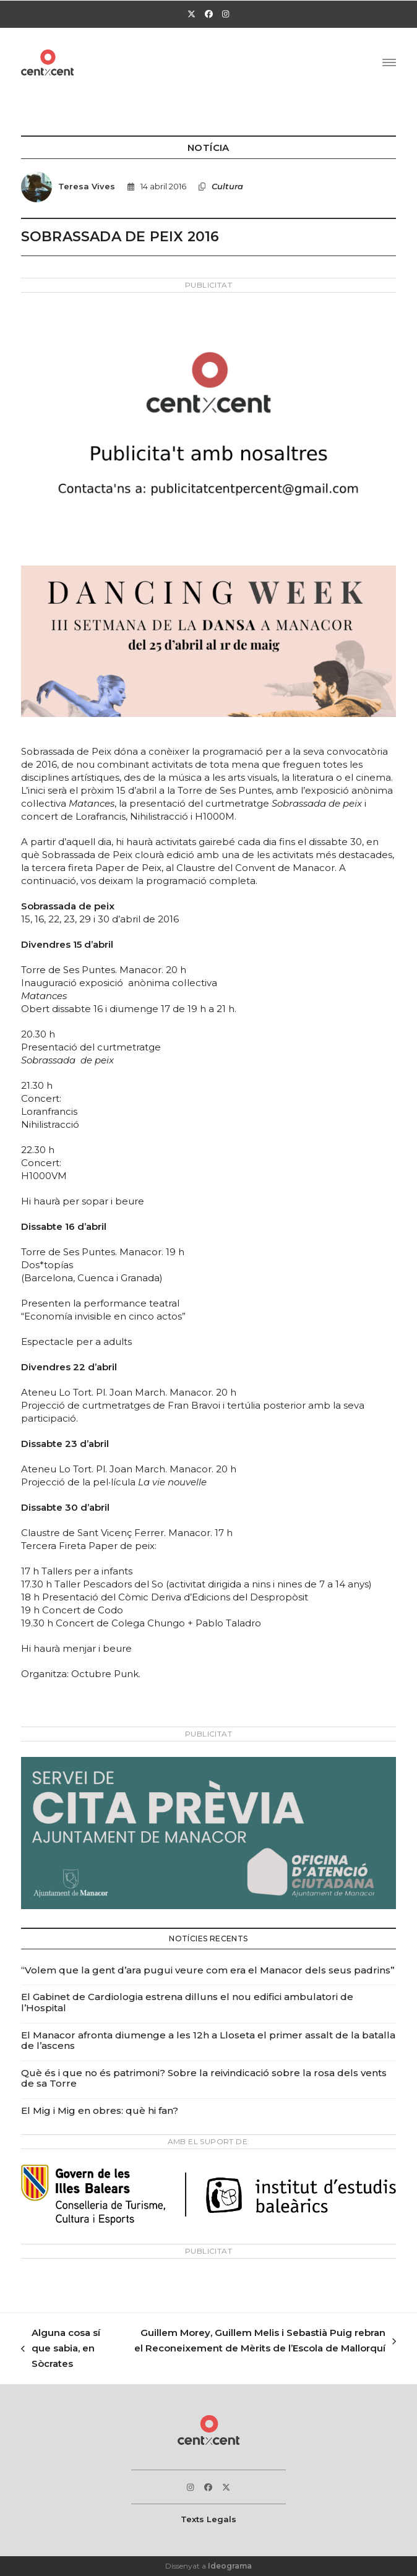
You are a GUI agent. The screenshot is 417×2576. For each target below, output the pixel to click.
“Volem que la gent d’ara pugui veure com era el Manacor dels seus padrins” (208, 1970)
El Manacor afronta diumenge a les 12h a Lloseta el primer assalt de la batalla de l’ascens (208, 2040)
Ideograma (230, 2565)
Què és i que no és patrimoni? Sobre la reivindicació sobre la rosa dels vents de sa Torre (204, 2078)
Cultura (227, 186)
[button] (389, 62)
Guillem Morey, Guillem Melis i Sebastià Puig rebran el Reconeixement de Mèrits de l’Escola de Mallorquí (263, 2341)
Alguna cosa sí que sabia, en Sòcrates (60, 2349)
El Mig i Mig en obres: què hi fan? (99, 2110)
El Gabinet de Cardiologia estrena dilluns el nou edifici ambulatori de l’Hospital (187, 2002)
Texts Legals (208, 2519)
